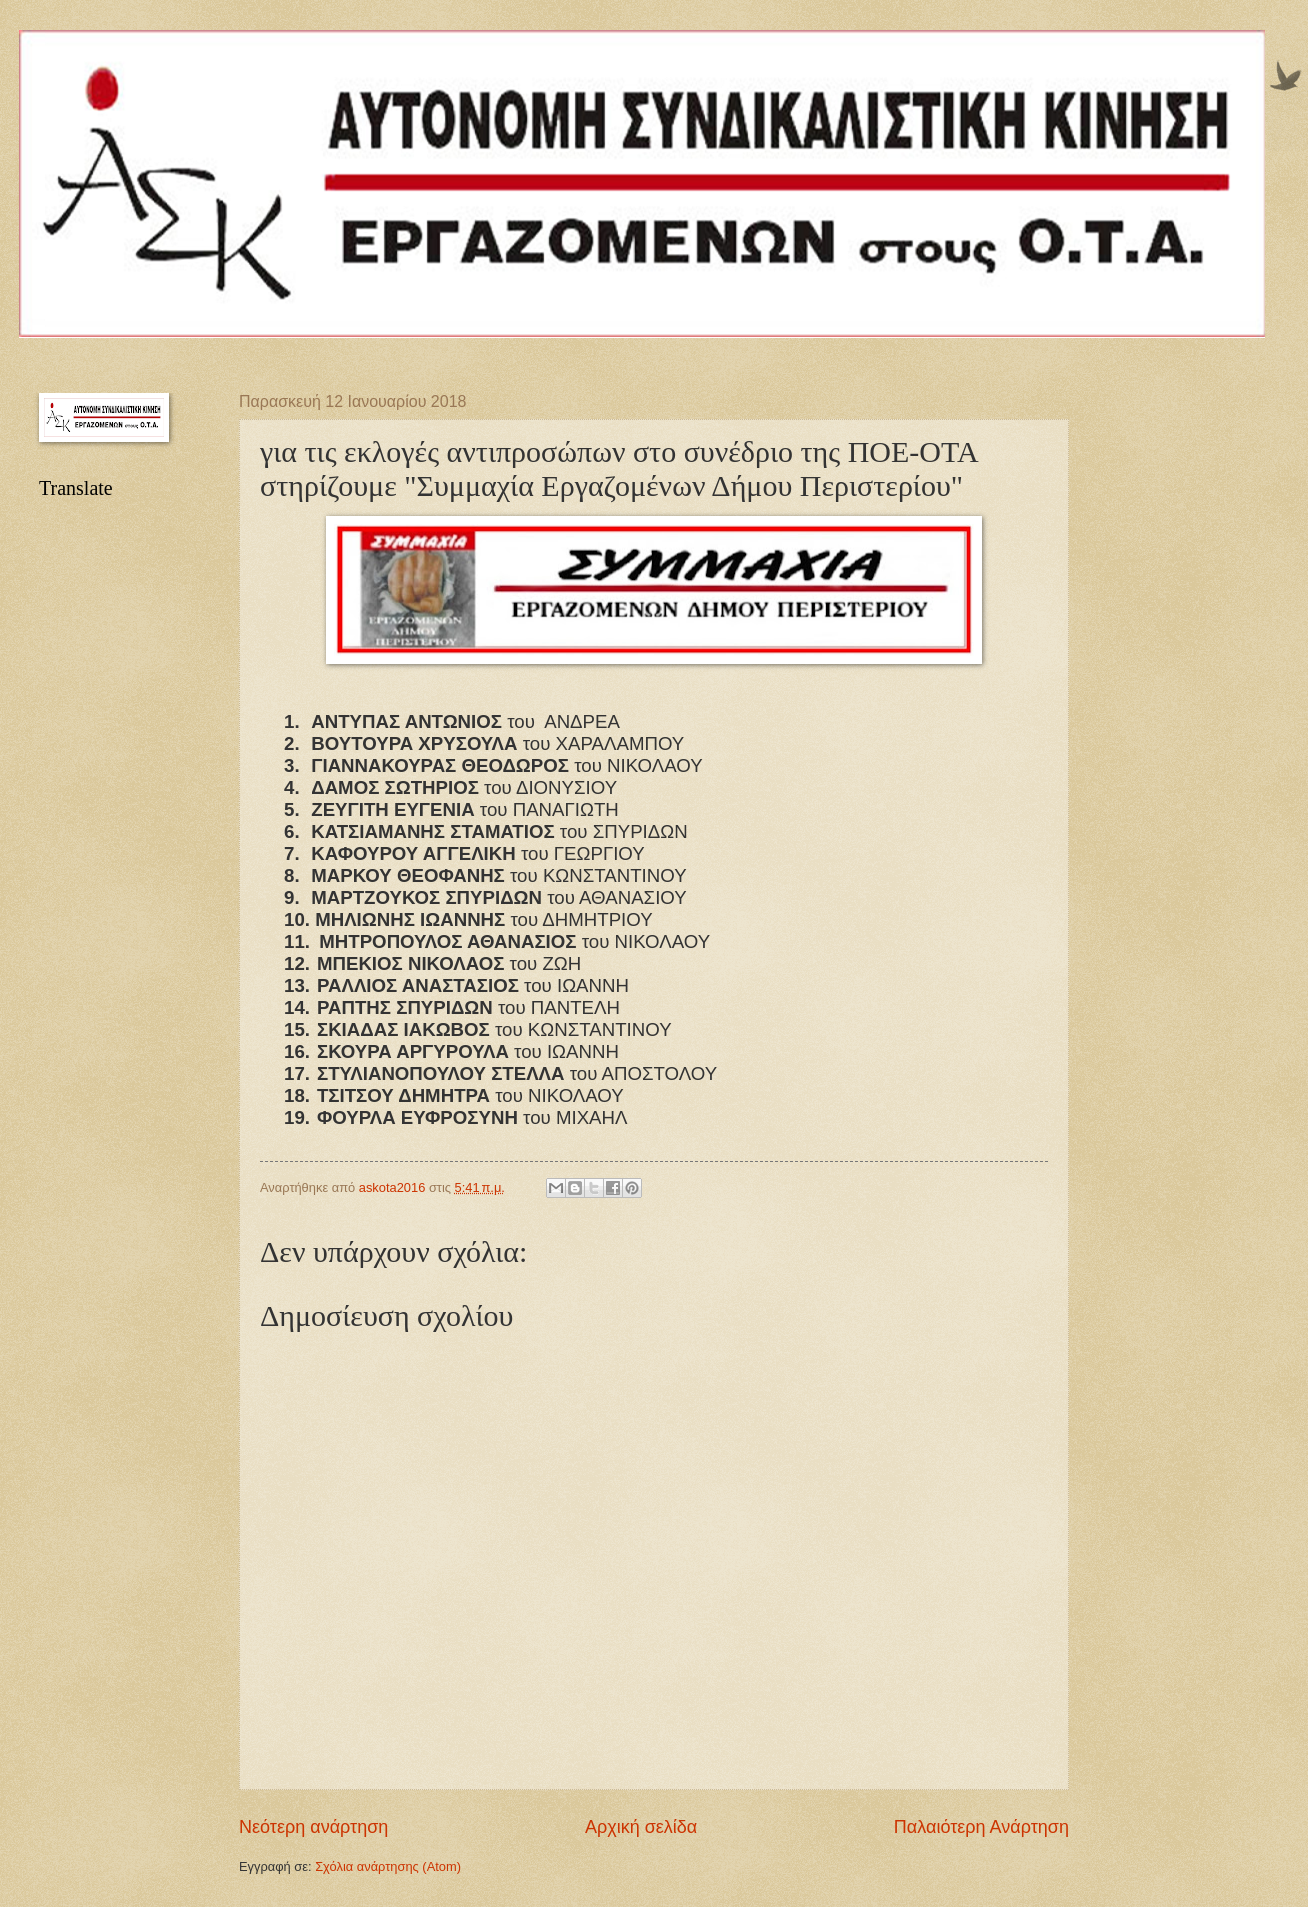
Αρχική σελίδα (641, 1827)
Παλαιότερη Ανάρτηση (981, 1827)
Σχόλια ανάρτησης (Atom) (388, 1866)
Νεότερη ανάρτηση (313, 1827)
